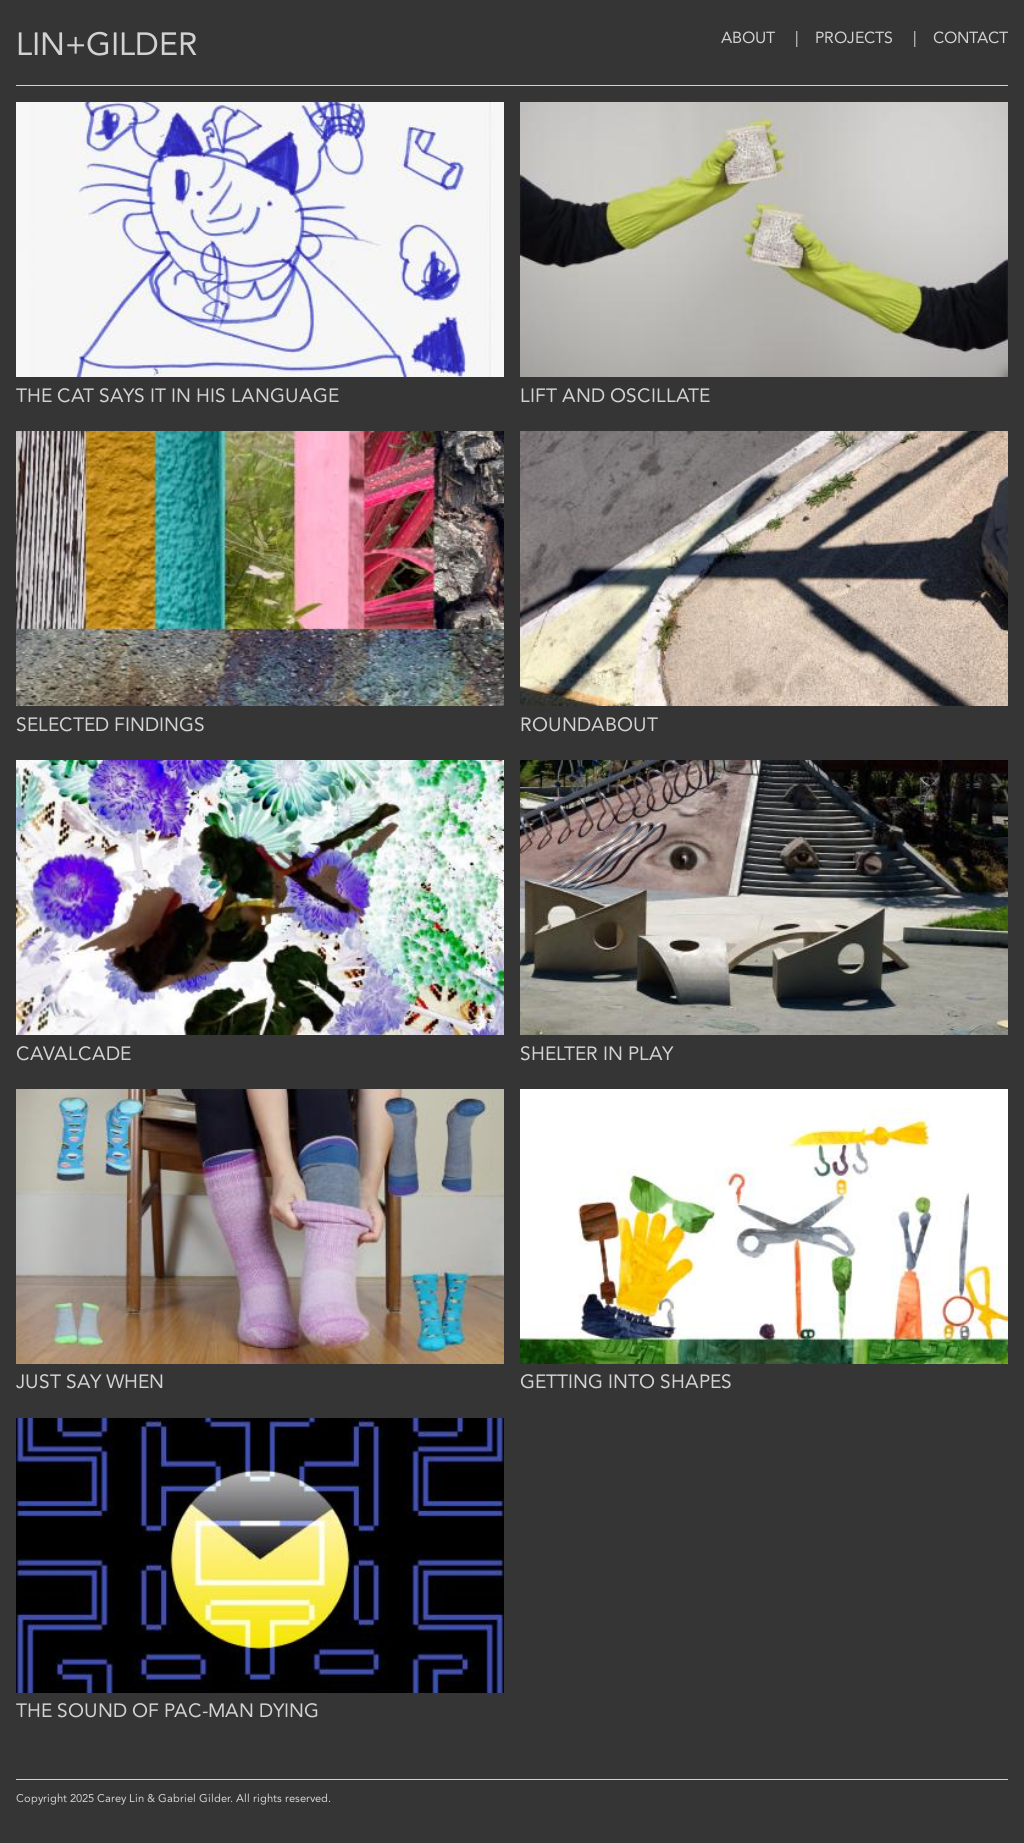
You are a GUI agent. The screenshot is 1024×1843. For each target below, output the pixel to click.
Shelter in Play (596, 1054)
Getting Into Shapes (626, 1382)
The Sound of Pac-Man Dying (167, 1711)
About (748, 38)
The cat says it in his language (177, 396)
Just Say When (90, 1382)
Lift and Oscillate (615, 396)
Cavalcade (73, 1054)
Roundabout (589, 725)
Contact (970, 38)
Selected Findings (110, 725)
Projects (854, 38)
